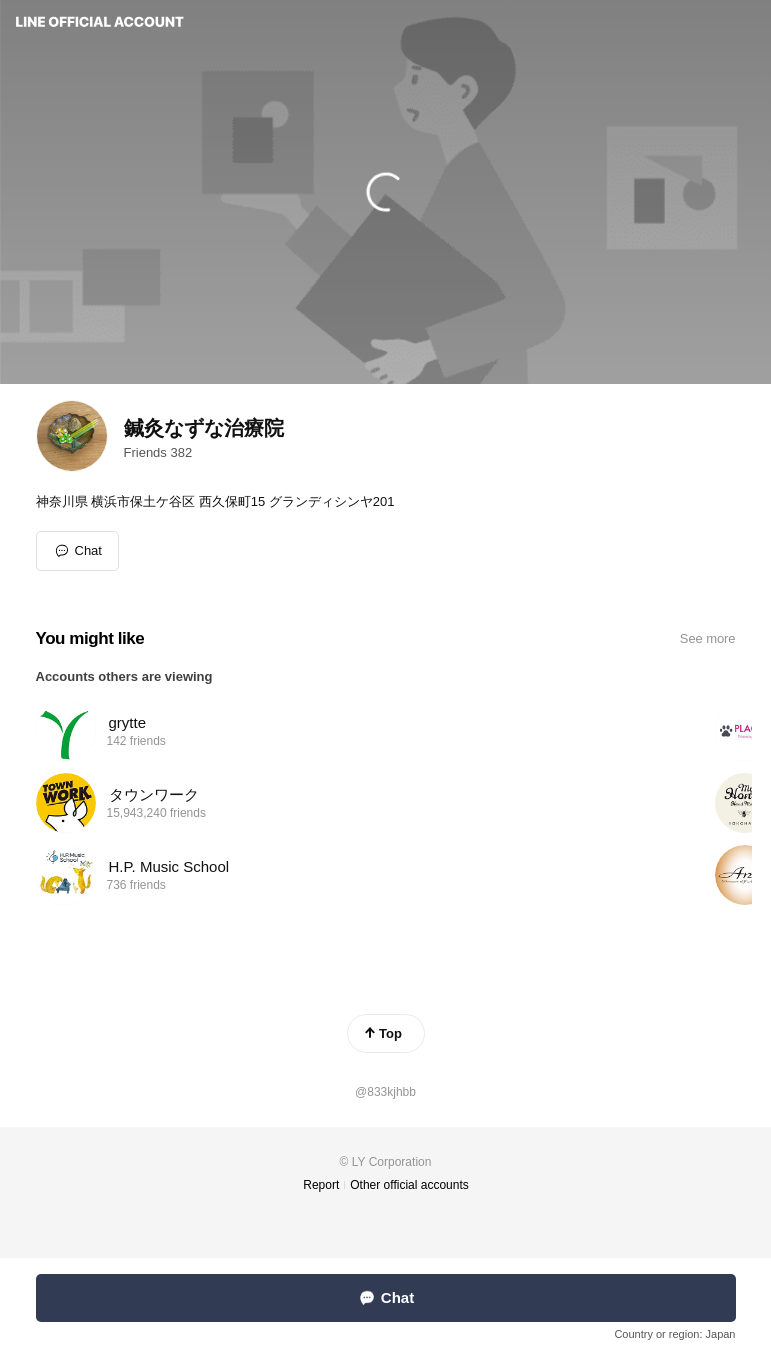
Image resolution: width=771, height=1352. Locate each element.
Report (321, 1185)
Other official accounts (409, 1185)
